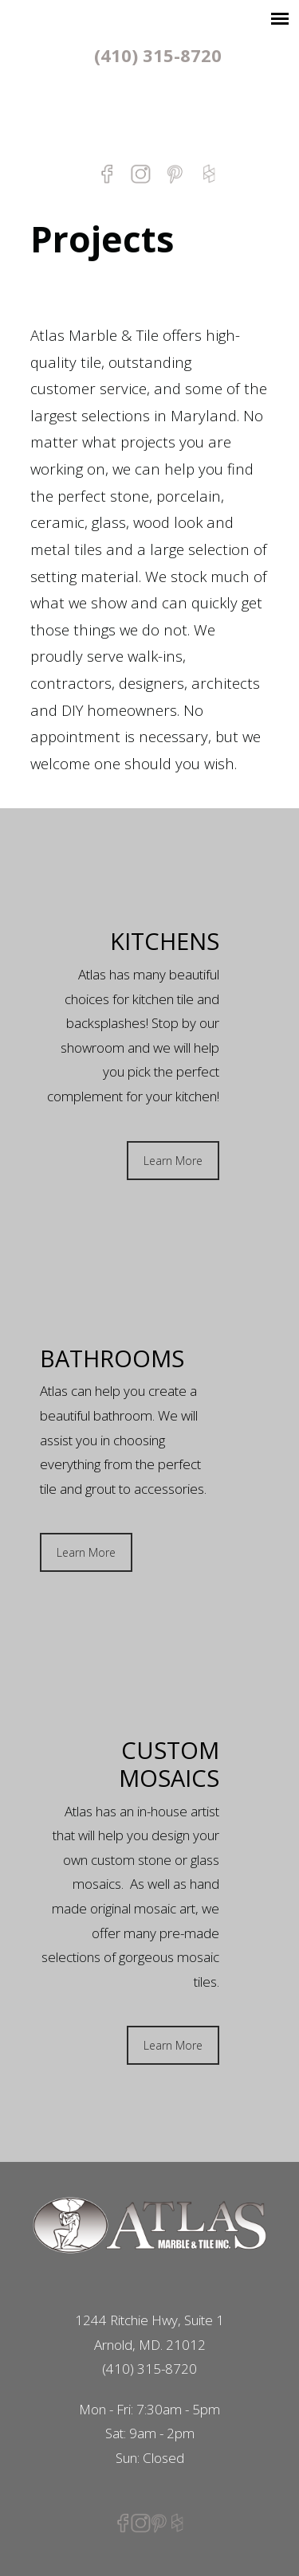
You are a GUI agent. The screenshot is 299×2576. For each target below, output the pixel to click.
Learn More (173, 1160)
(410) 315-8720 (158, 55)
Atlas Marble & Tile (149, 113)
